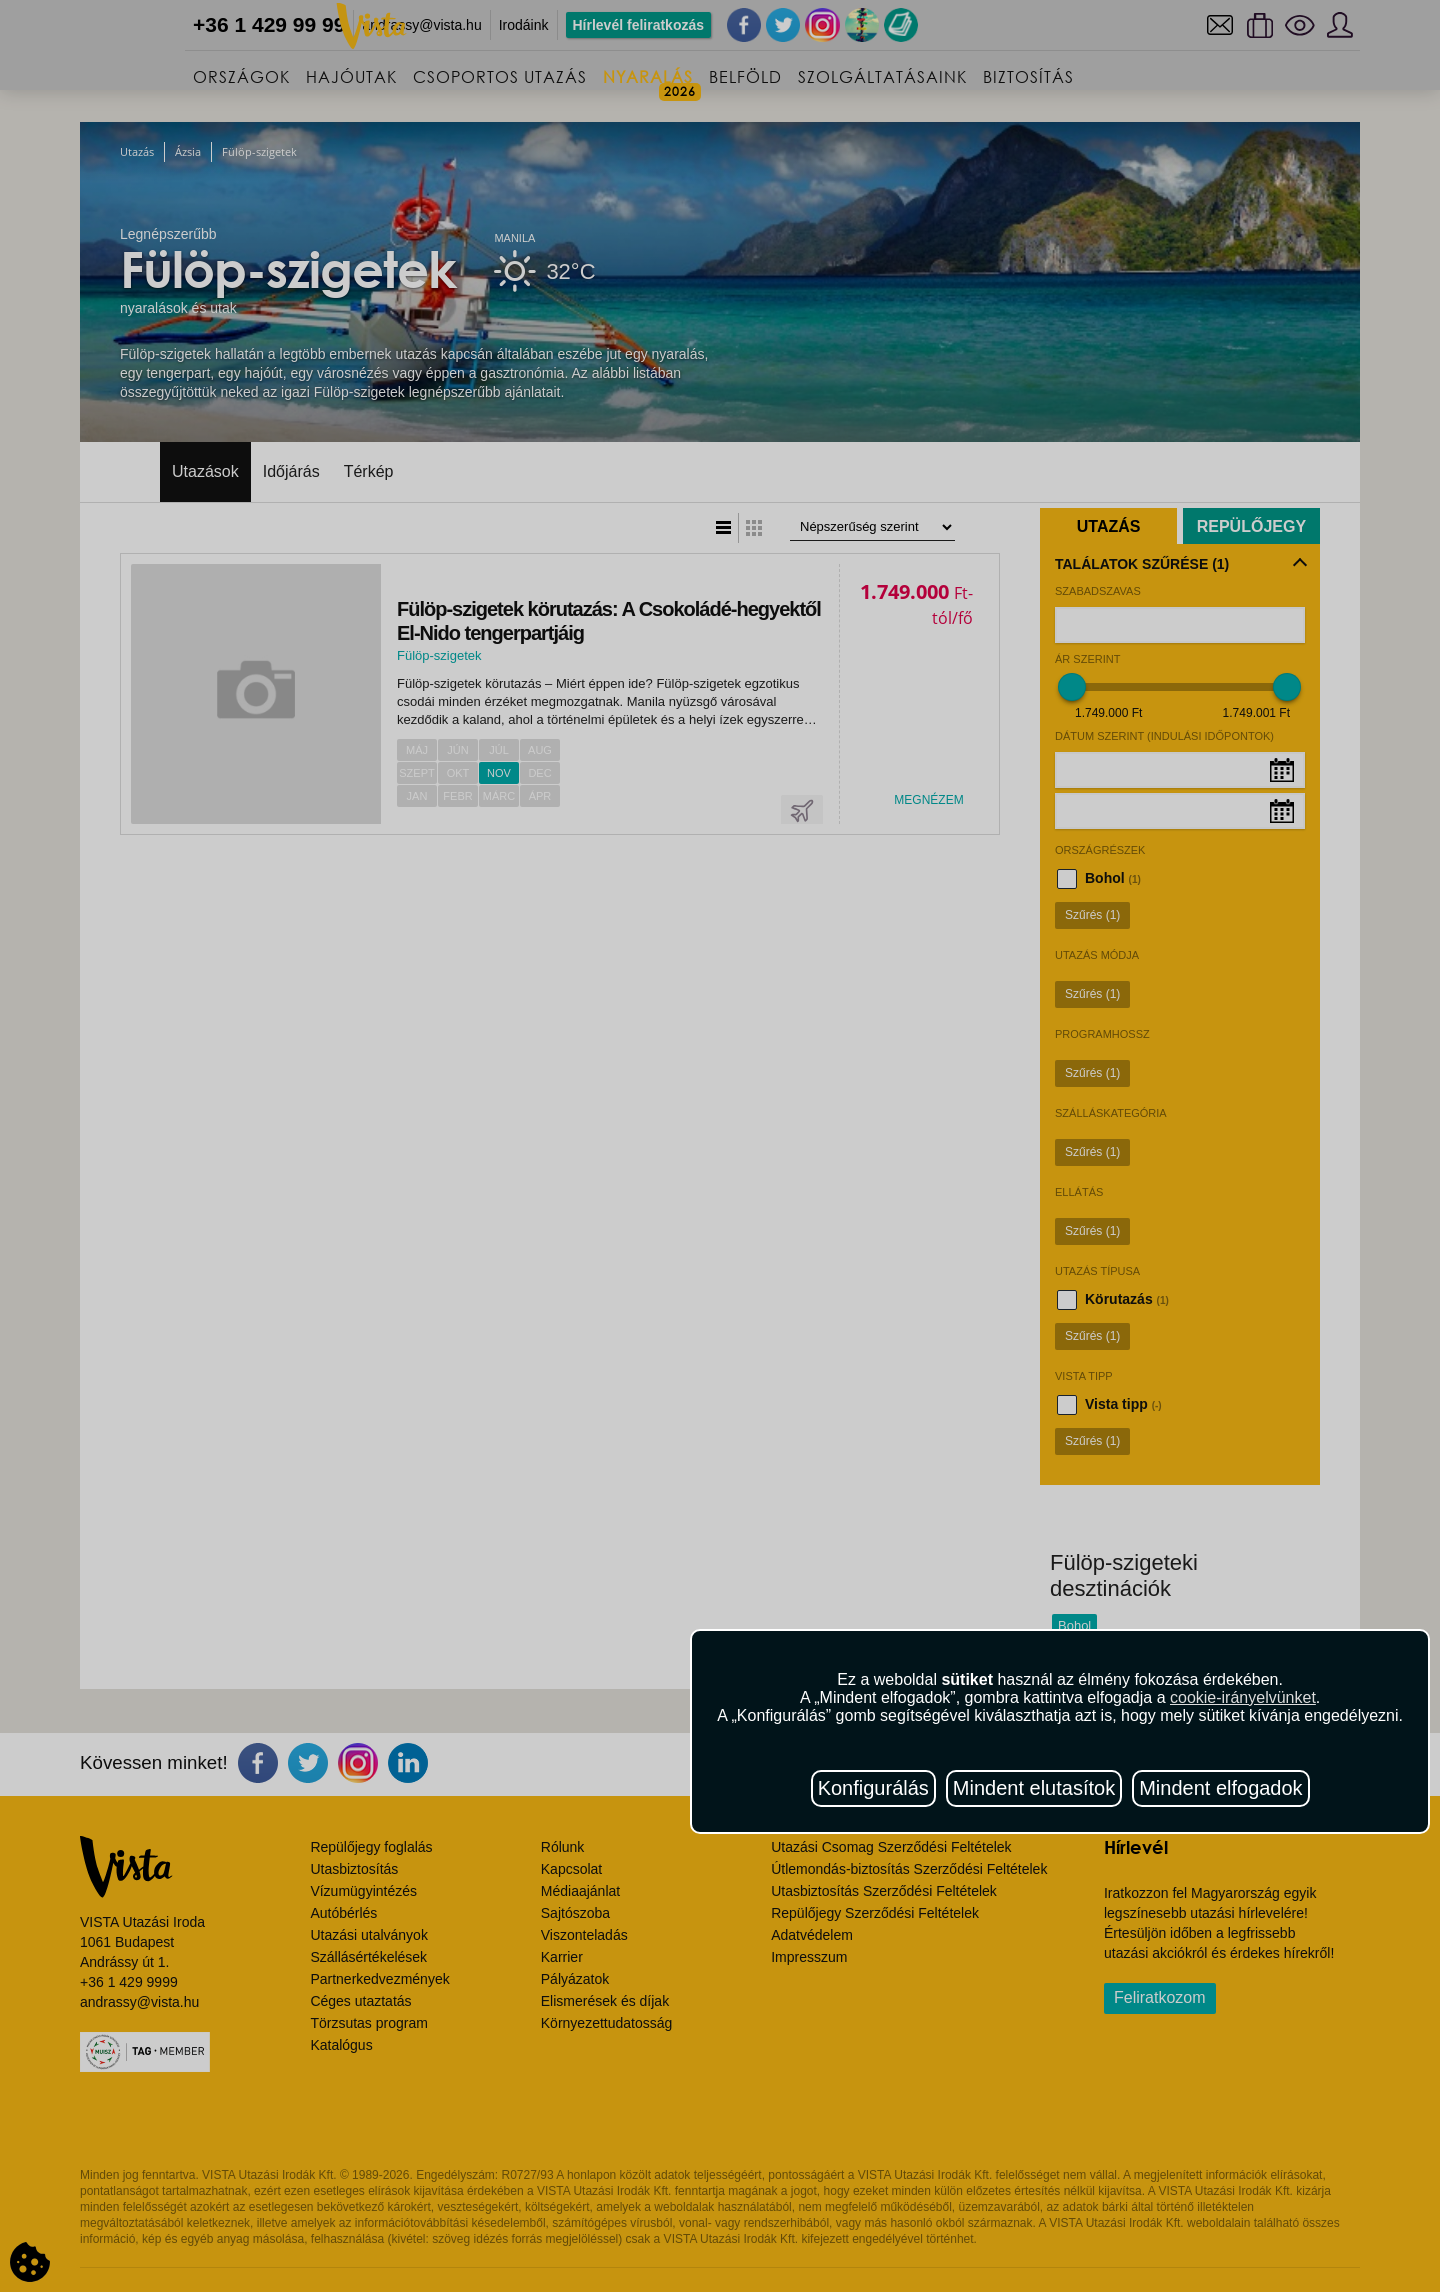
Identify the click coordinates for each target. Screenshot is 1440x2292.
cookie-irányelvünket (1243, 1697)
